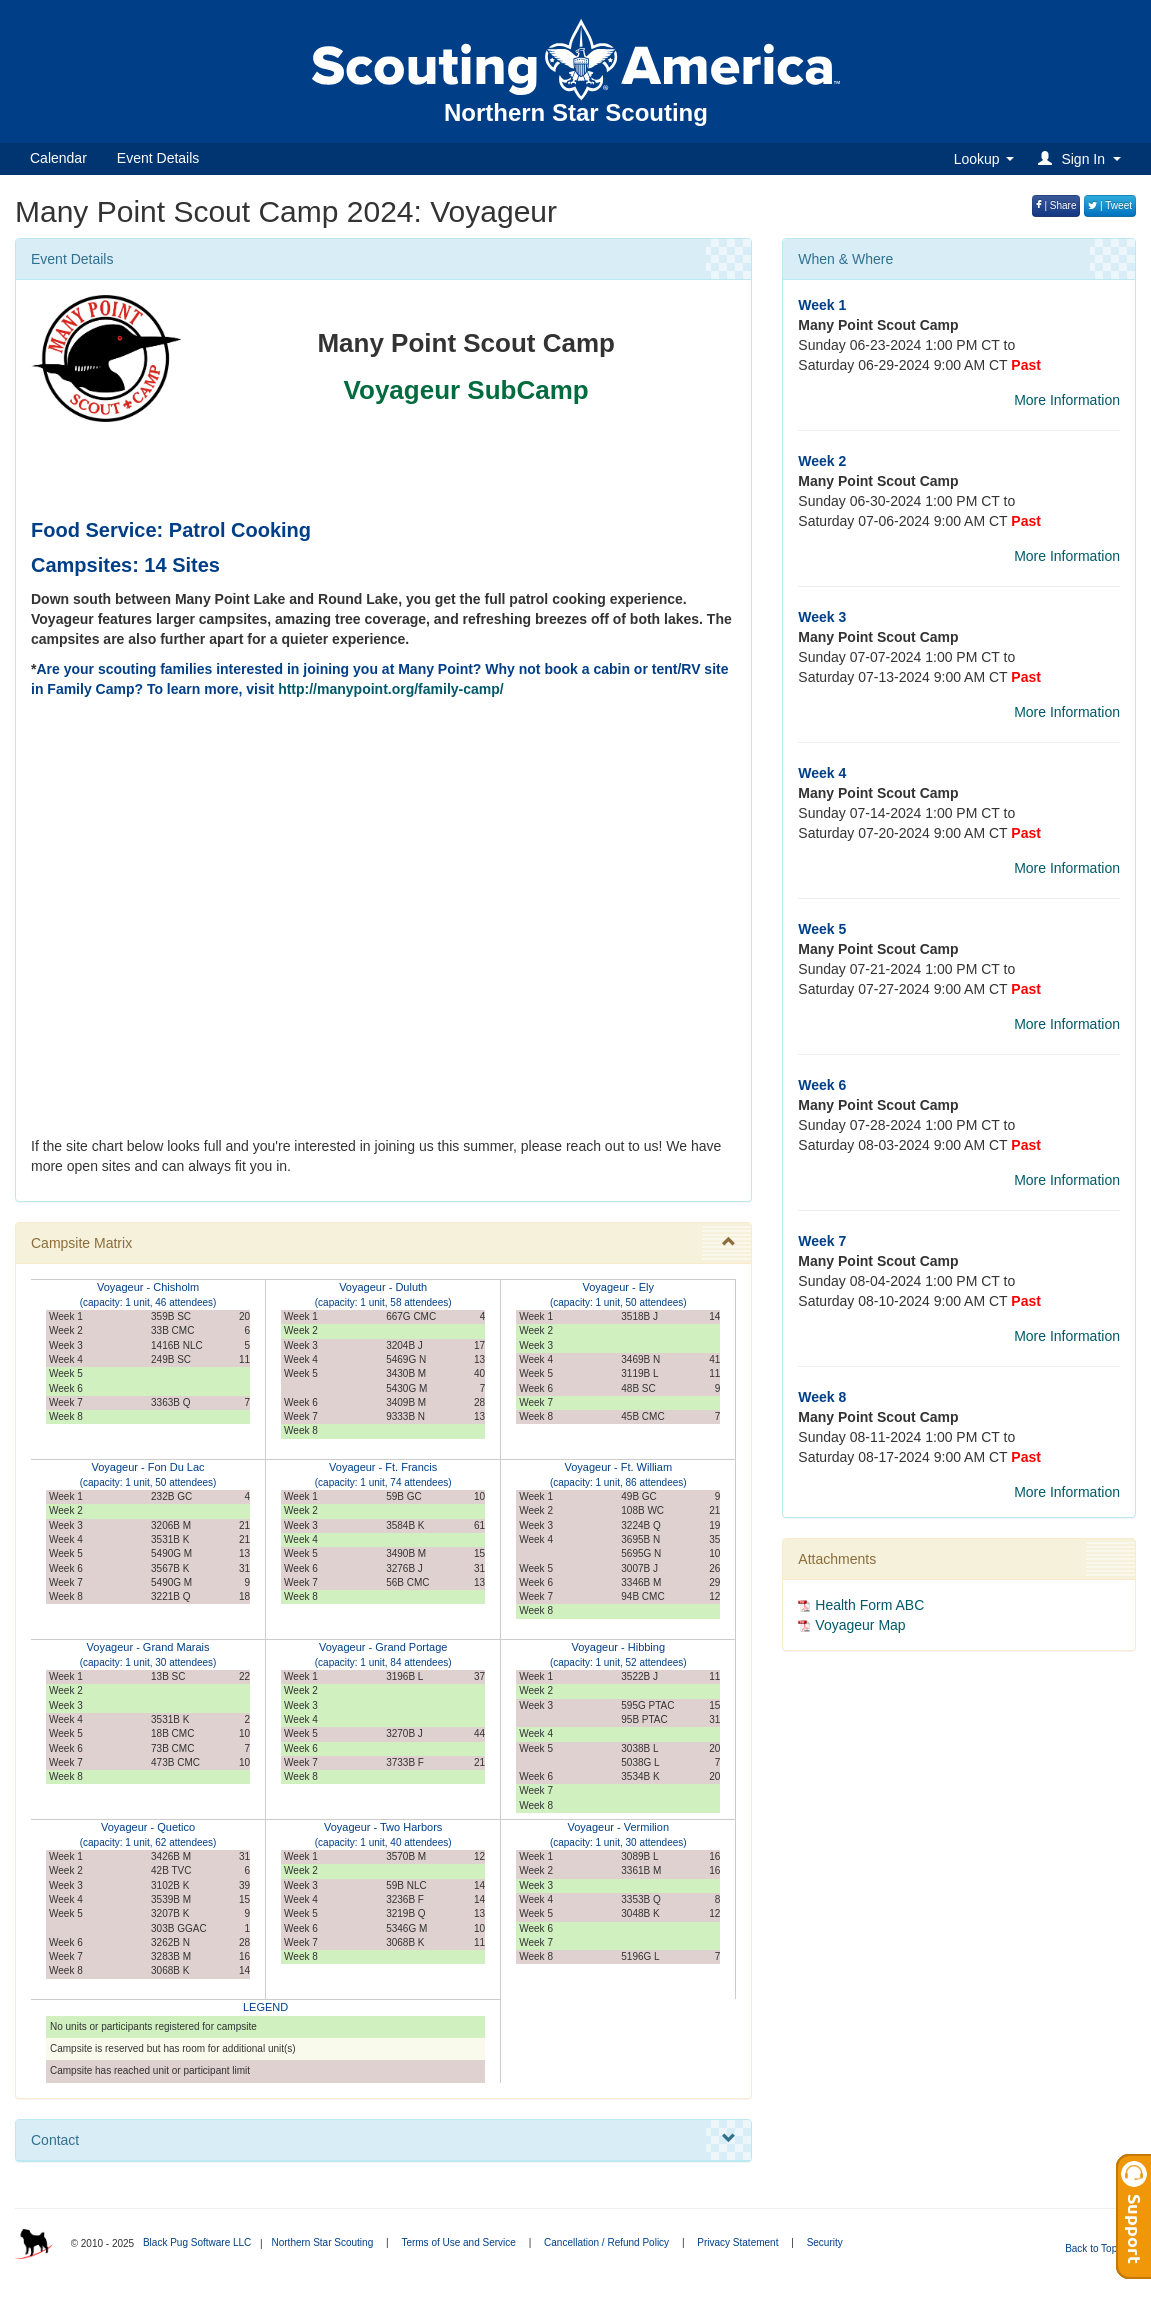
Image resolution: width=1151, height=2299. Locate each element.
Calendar (58, 158)
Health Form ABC (869, 1605)
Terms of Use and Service (458, 2242)
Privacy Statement (737, 2242)
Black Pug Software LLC (197, 2242)
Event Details (158, 158)
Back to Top (1097, 2248)
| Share (1056, 205)
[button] (1082, 158)
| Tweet (1110, 205)
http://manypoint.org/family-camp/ (391, 689)
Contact (383, 2139)
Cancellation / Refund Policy (606, 2242)
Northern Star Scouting (322, 2242)
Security (825, 2242)
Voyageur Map (860, 1625)
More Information (1067, 400)
